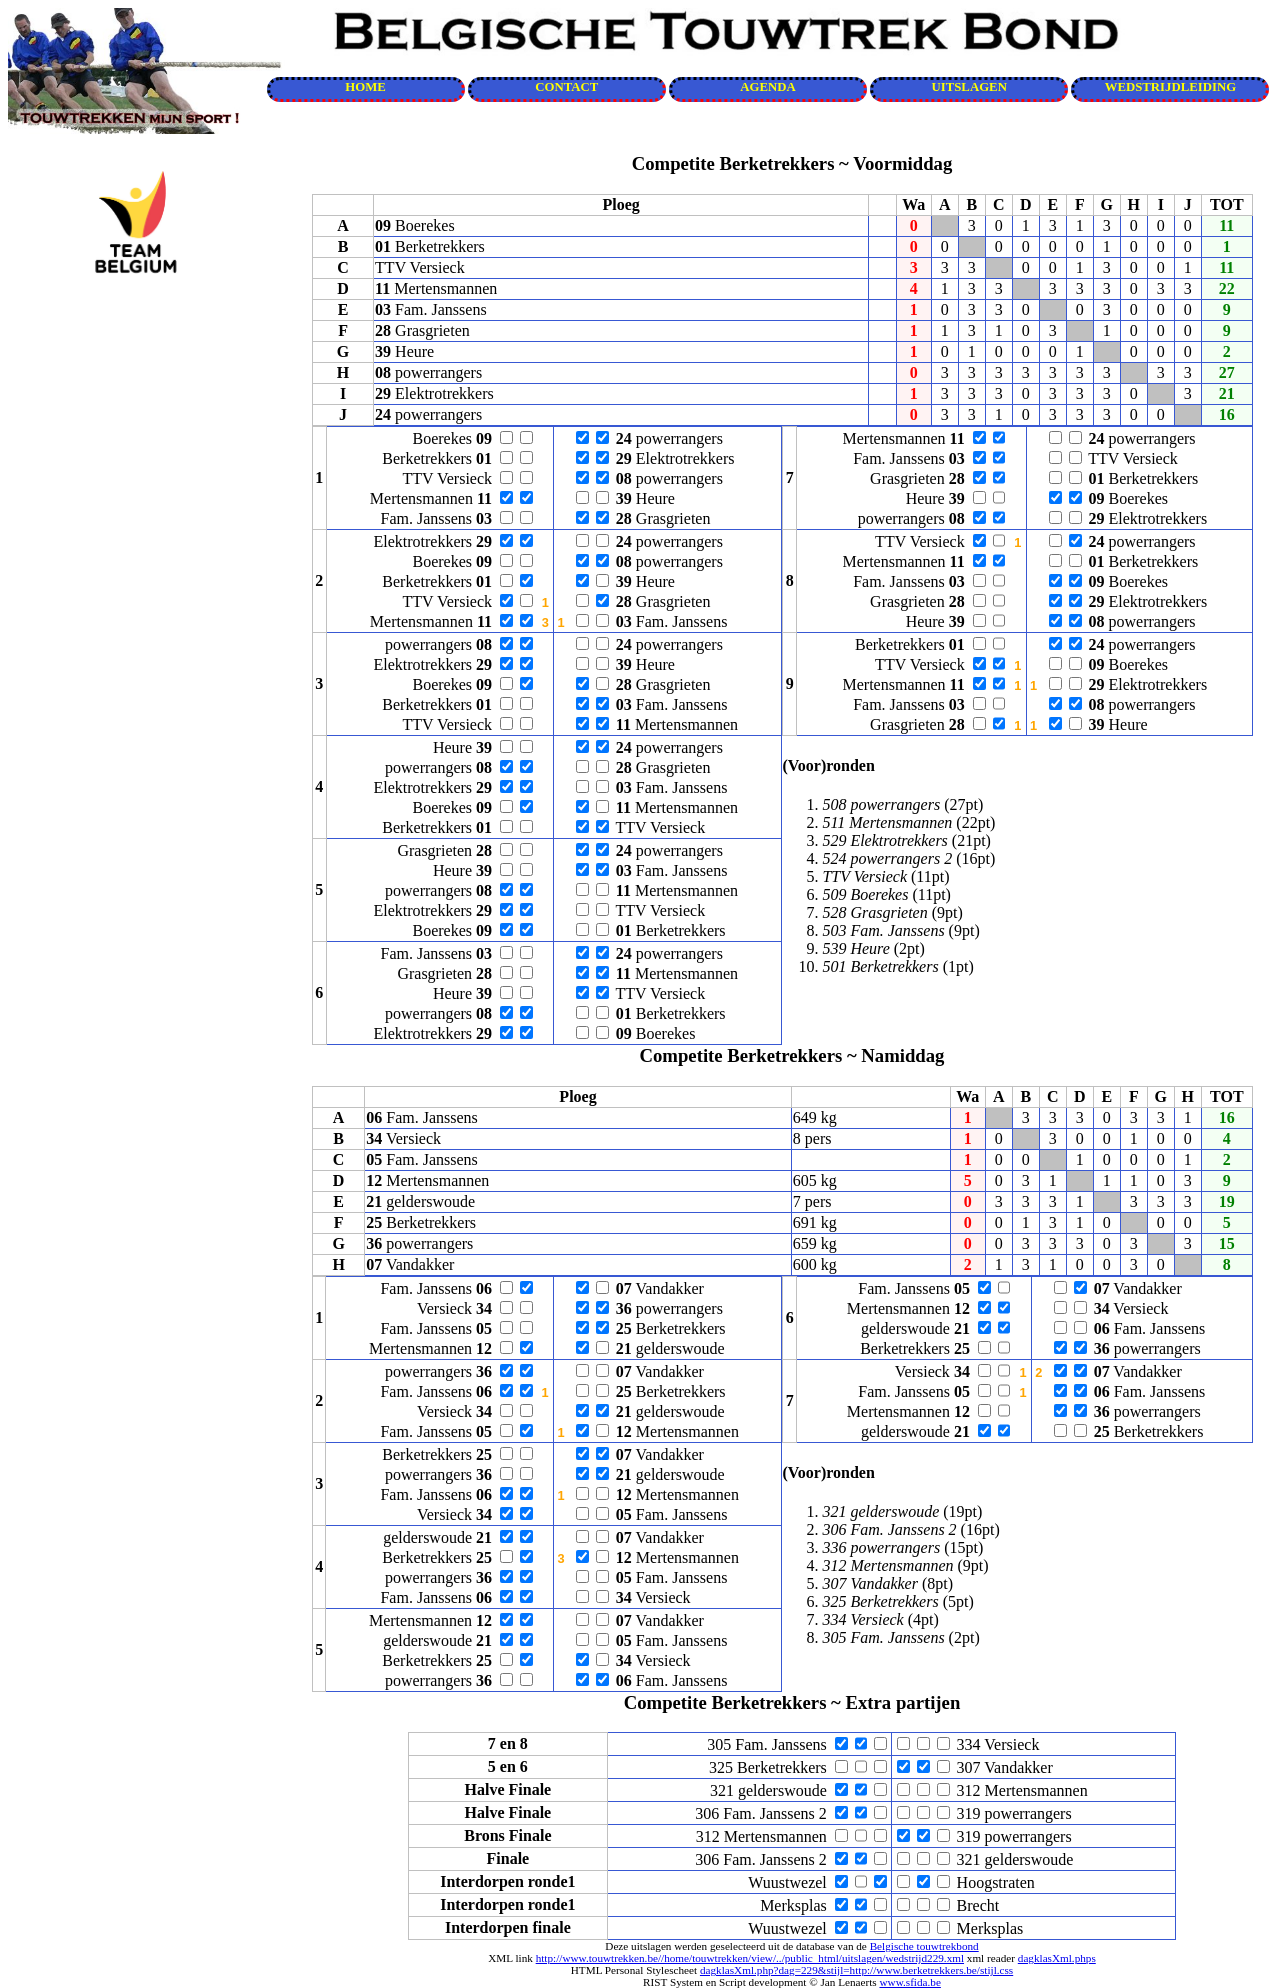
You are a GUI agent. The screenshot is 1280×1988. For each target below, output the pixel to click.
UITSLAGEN (969, 87)
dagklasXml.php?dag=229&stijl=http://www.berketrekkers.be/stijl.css (856, 1970)
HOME (365, 87)
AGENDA (767, 87)
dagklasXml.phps (1057, 1958)
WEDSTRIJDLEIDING (1171, 87)
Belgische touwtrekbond (924, 1946)
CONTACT (566, 87)
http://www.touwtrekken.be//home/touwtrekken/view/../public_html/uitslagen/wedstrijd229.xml (750, 1958)
